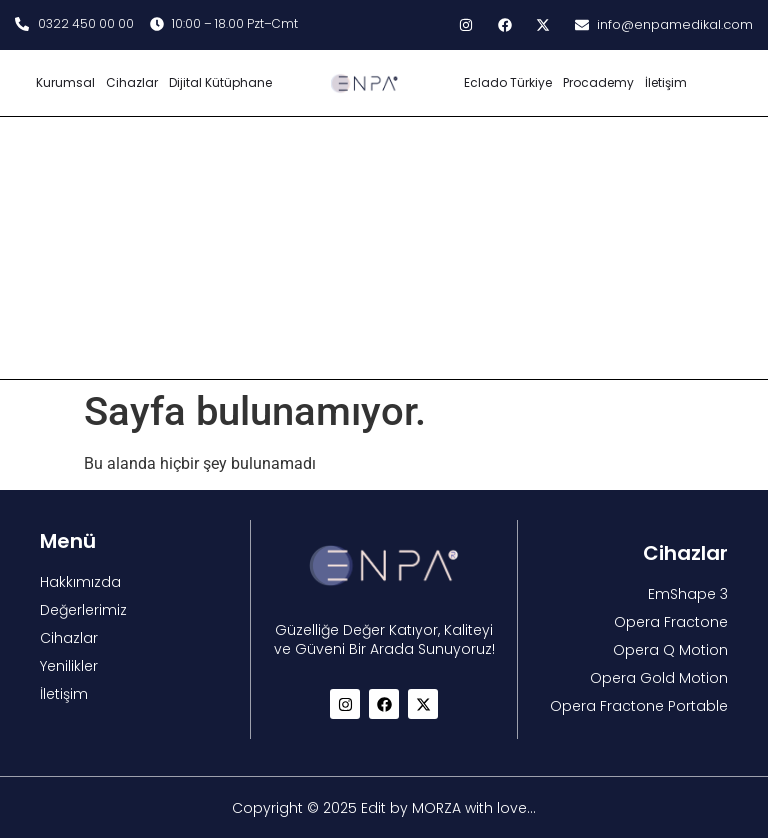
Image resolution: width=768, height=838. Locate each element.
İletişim (666, 82)
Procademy (598, 82)
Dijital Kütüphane (220, 82)
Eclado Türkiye (508, 82)
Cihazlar (132, 82)
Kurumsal (65, 82)
